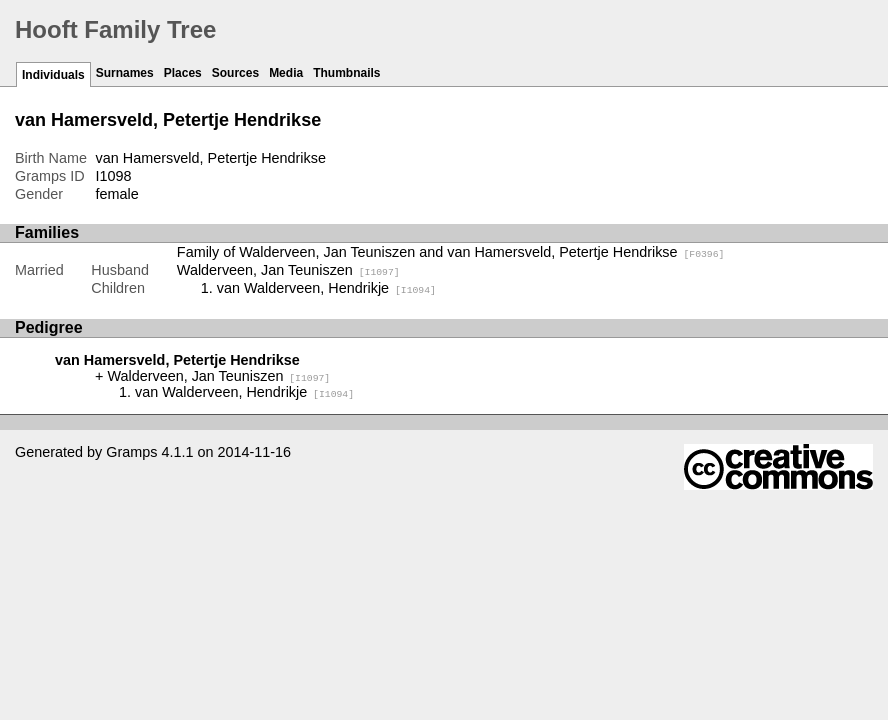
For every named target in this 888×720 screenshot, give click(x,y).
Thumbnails (346, 73)
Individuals (53, 75)
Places (183, 73)
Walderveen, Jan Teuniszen (288, 270)
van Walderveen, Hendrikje (326, 288)
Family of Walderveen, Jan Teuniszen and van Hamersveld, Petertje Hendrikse (451, 252)
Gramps (131, 452)
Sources (235, 73)
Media (286, 73)
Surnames (125, 73)
